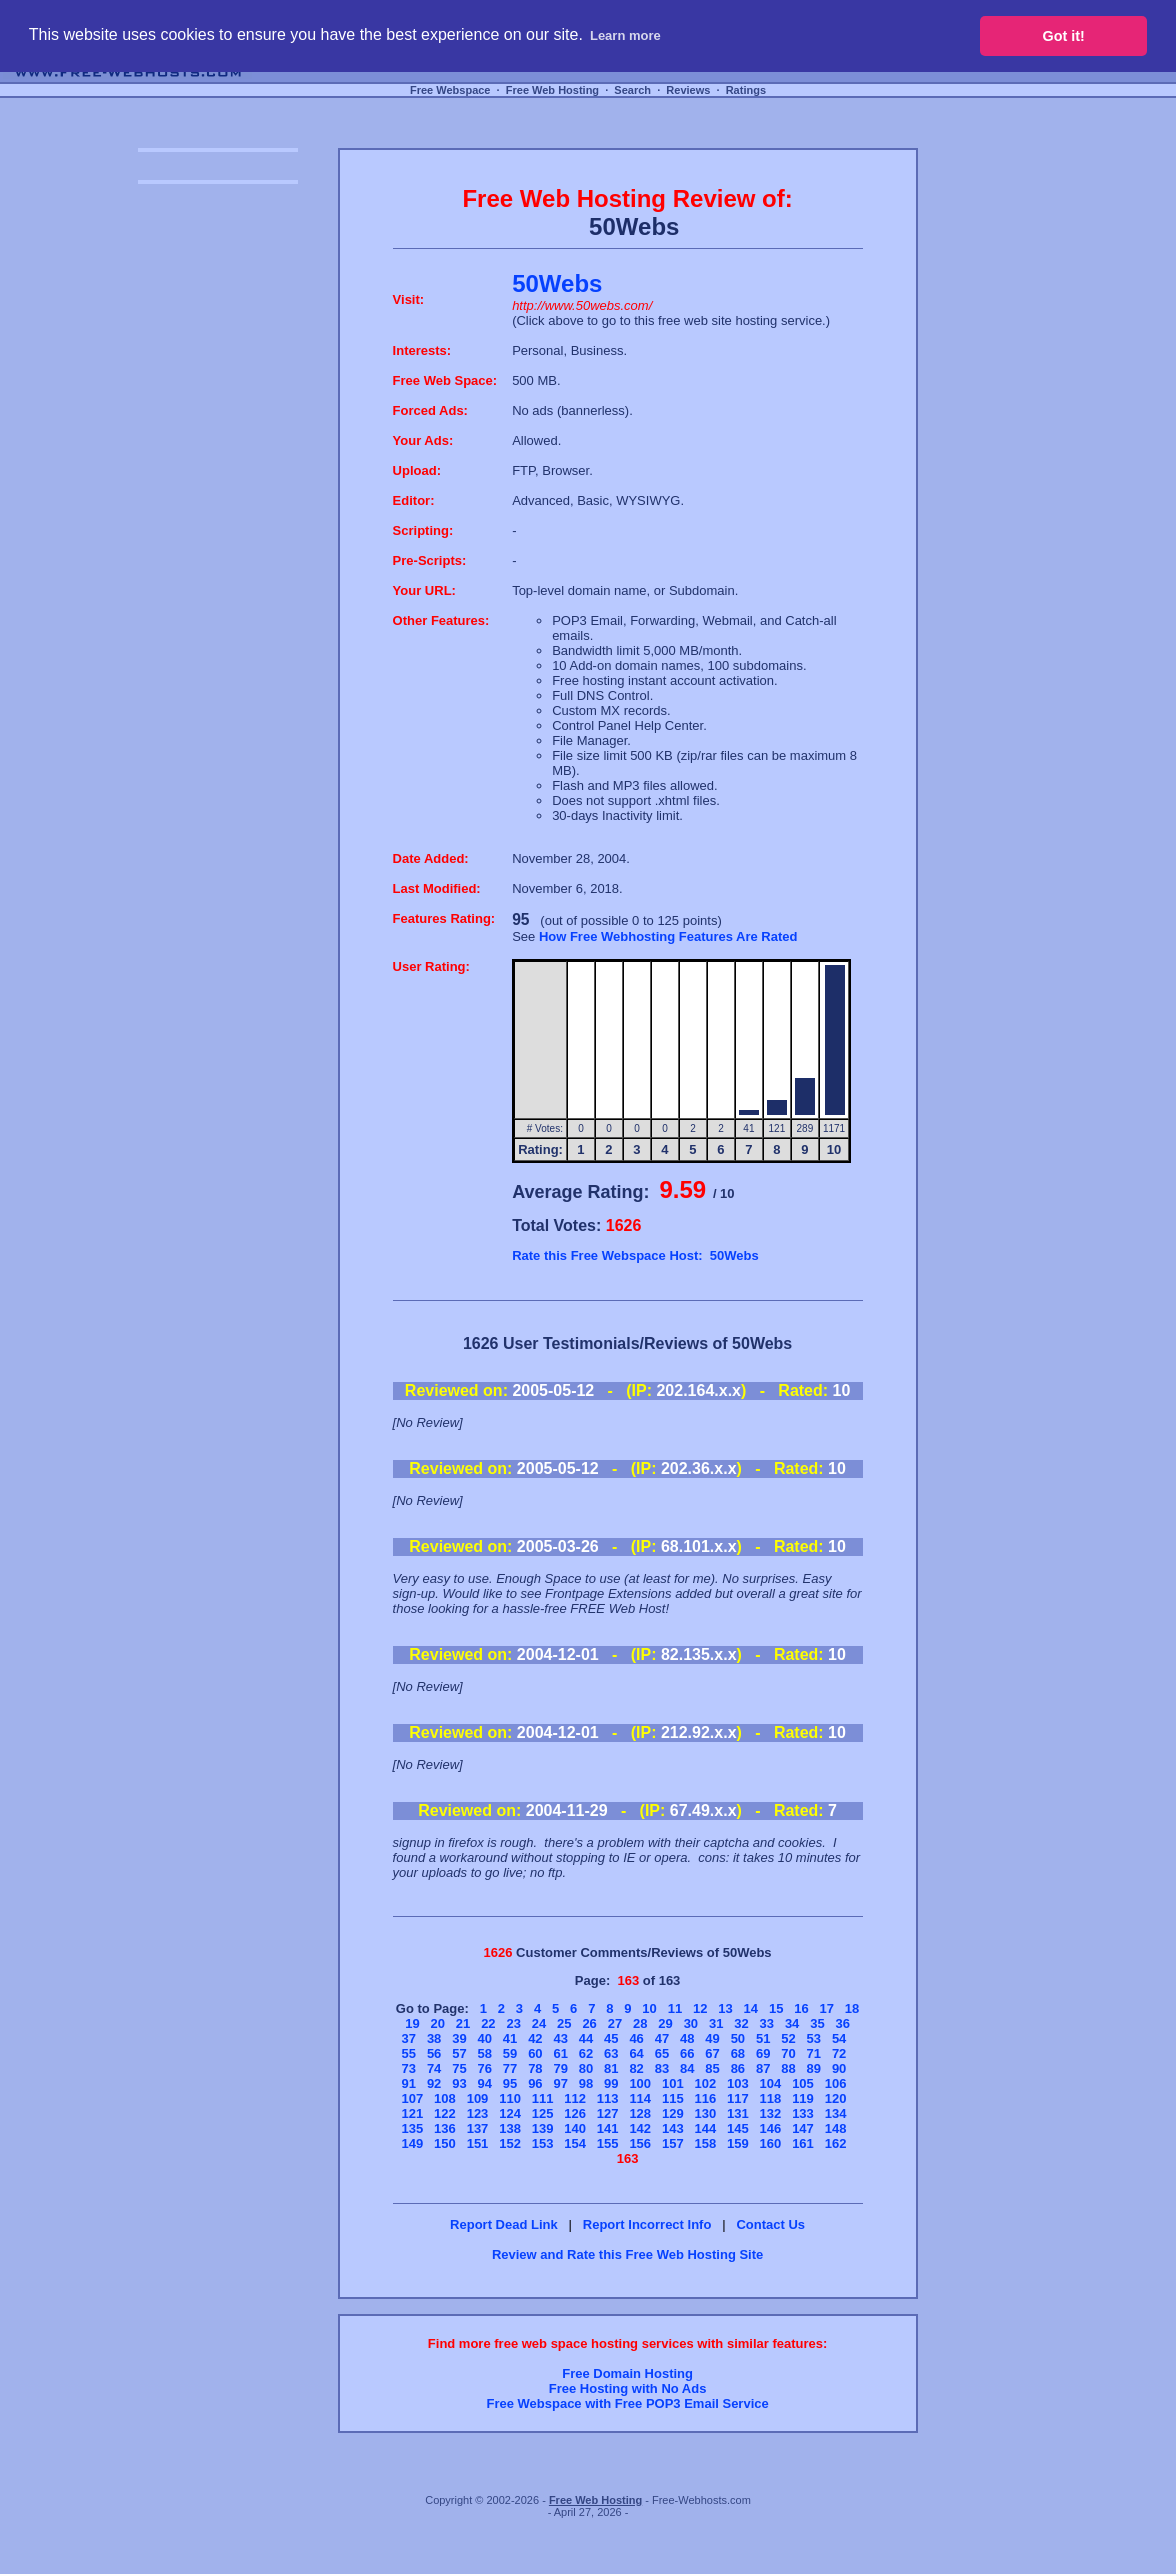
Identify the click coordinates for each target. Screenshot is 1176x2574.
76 (485, 2068)
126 (575, 2113)
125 (543, 2113)
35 (817, 2023)
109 (478, 2098)
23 (513, 2023)
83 (662, 2068)
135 (413, 2128)
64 (636, 2053)
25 (564, 2023)
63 (611, 2053)
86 (738, 2068)
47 (662, 2038)
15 (776, 2008)
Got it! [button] (1064, 36)
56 (434, 2053)
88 (788, 2068)
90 (839, 2068)
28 (640, 2023)
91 (409, 2083)
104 (771, 2083)
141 (608, 2128)
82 (636, 2068)
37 (409, 2038)
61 (560, 2053)
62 (586, 2053)
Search (632, 90)
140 (575, 2128)
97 (560, 2083)
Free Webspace (450, 90)
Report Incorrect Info (647, 2224)
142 (640, 2128)
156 (640, 2143)
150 (445, 2143)
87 (763, 2068)
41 (510, 2038)
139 (543, 2128)
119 (803, 2098)
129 (673, 2113)
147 (803, 2128)
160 (771, 2143)
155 (608, 2143)
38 (434, 2038)
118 (771, 2098)
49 (712, 2038)
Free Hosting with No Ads (628, 2388)
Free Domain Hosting (627, 2373)
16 (801, 2008)
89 (814, 2068)
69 (763, 2053)
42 (535, 2038)
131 (738, 2113)
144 (705, 2128)
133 (803, 2113)
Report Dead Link (504, 2224)
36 (843, 2023)
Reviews (688, 90)
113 (608, 2098)
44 (586, 2038)
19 (412, 2023)
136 (445, 2128)
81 (611, 2068)
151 (478, 2143)
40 (485, 2038)
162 (836, 2143)
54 (839, 2038)
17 (827, 2008)
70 (788, 2053)
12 (700, 2008)
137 (478, 2128)
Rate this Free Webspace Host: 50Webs (635, 1255)
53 (814, 2038)
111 (543, 2098)
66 (687, 2053)
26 (589, 2023)
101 (673, 2083)
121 (413, 2113)
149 (413, 2143)
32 (741, 2023)
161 (803, 2143)
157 (673, 2143)
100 (640, 2083)
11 (675, 2008)
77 (510, 2068)
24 (539, 2023)
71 (814, 2053)
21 (463, 2023)
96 (535, 2083)
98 (586, 2083)
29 (665, 2023)
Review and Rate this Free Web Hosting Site (627, 2254)
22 (488, 2023)
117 (738, 2098)
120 (836, 2098)
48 (687, 2038)
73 (409, 2068)
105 (803, 2083)
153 (543, 2143)
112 (575, 2098)
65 (662, 2053)
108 (445, 2098)
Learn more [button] (625, 35)
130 (705, 2113)
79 (560, 2068)
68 (738, 2053)
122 (445, 2113)
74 (434, 2068)
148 (836, 2128)
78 (535, 2068)
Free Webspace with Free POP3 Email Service (627, 2403)
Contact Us (770, 2224)
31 (716, 2023)
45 (611, 2038)
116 (705, 2098)
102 (705, 2083)
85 (712, 2068)
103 (738, 2083)
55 (409, 2053)
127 (608, 2113)
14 (751, 2008)
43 (560, 2038)
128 (640, 2113)
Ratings (746, 90)
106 (836, 2083)
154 (575, 2143)
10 (649, 2008)
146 (771, 2128)
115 (673, 2098)
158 (705, 2143)
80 (586, 2068)
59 (510, 2053)
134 (836, 2113)
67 (712, 2053)
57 (459, 2053)
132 (771, 2113)
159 (738, 2143)
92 (434, 2083)
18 (852, 2008)
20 (438, 2023)
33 (767, 2023)
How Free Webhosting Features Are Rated (668, 936)
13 (725, 2008)
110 (510, 2098)
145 (738, 2128)
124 (510, 2113)
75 (459, 2068)
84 (687, 2068)
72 (839, 2053)
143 (673, 2128)
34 (792, 2023)
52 (788, 2038)
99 (611, 2083)
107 (413, 2098)
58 (485, 2053)
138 (510, 2128)
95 (510, 2083)
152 (510, 2143)
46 (636, 2038)
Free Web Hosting (552, 90)
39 (459, 2038)
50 (738, 2038)
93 (459, 2083)
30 (691, 2023)
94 (485, 2083)
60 (535, 2053)
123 (478, 2113)
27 (615, 2023)
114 (640, 2098)
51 (763, 2038)
